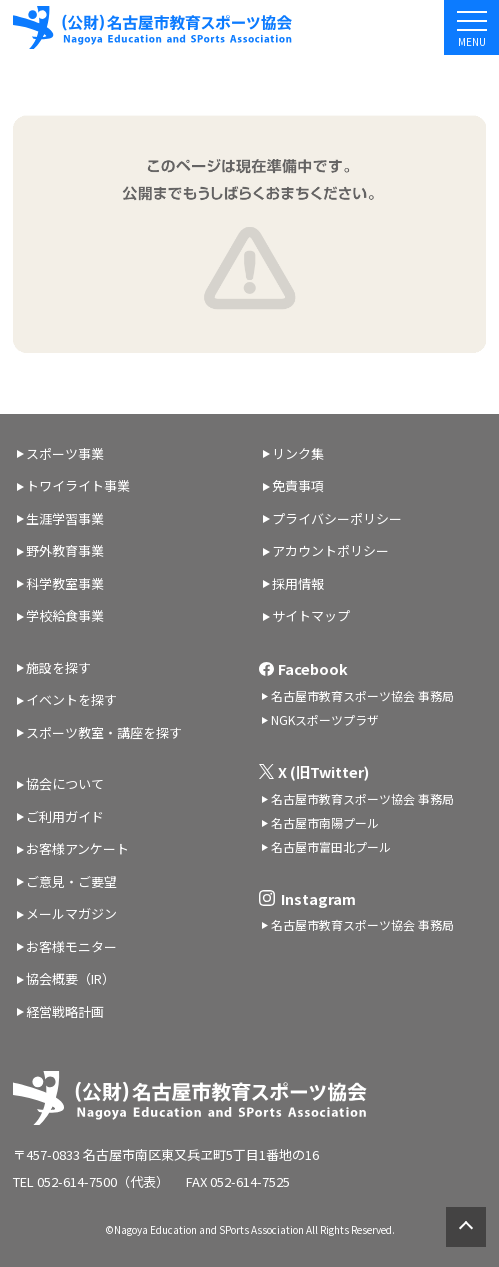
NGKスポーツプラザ (325, 719)
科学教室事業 (65, 583)
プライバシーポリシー (337, 518)
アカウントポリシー (330, 550)
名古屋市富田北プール (331, 846)
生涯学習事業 (65, 518)
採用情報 (298, 583)
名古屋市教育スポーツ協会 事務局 (362, 695)
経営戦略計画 (65, 1011)
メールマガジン (71, 913)
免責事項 (298, 485)
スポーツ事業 (65, 453)
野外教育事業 (65, 550)
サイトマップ (311, 615)
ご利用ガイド (65, 816)
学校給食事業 (65, 615)
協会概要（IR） (70, 978)
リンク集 (298, 453)
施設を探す (58, 667)
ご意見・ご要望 (71, 881)
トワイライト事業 (78, 485)
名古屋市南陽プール (325, 822)
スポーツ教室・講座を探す (104, 732)
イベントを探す (71, 699)
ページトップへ (466, 1227)
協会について (65, 783)
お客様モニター (71, 946)
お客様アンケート (77, 848)
